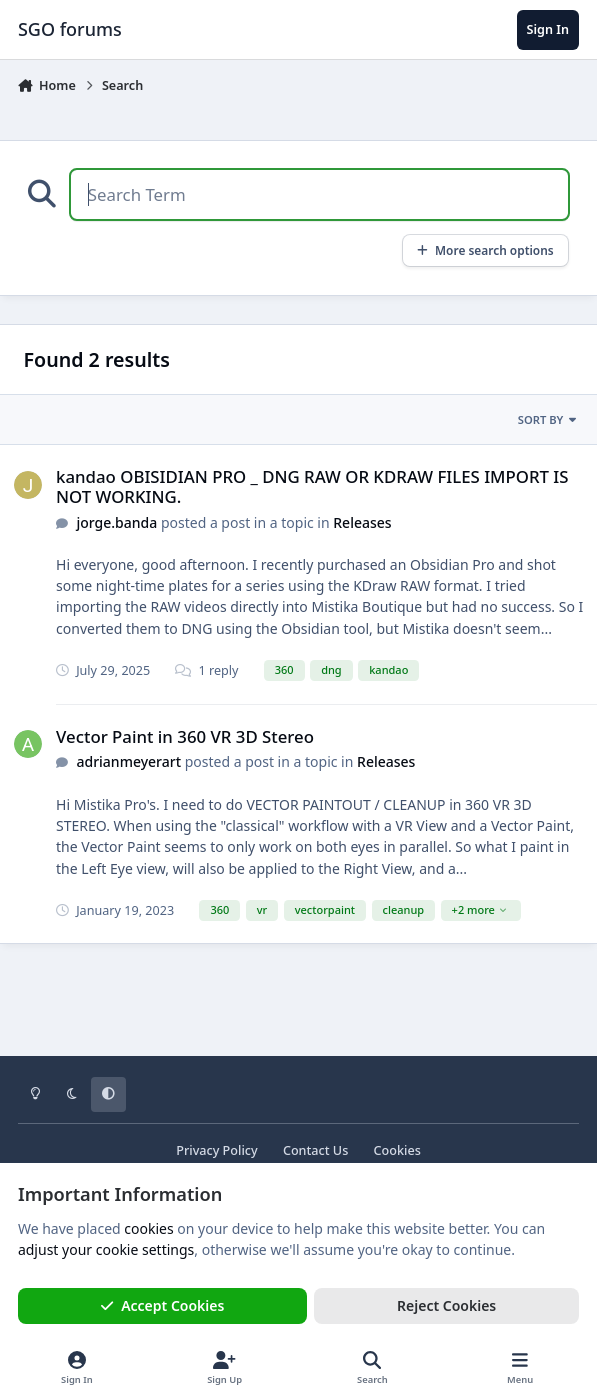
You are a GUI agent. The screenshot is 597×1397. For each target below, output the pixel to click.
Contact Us (315, 1150)
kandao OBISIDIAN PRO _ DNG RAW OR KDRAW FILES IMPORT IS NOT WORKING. (312, 486)
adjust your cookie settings (106, 1249)
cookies (148, 1228)
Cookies (397, 1150)
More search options (485, 250)
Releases (362, 522)
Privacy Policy (216, 1150)
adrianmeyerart (128, 761)
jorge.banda (116, 522)
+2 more (480, 909)
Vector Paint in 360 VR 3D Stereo (185, 736)
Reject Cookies (446, 1305)
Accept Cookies (163, 1305)
